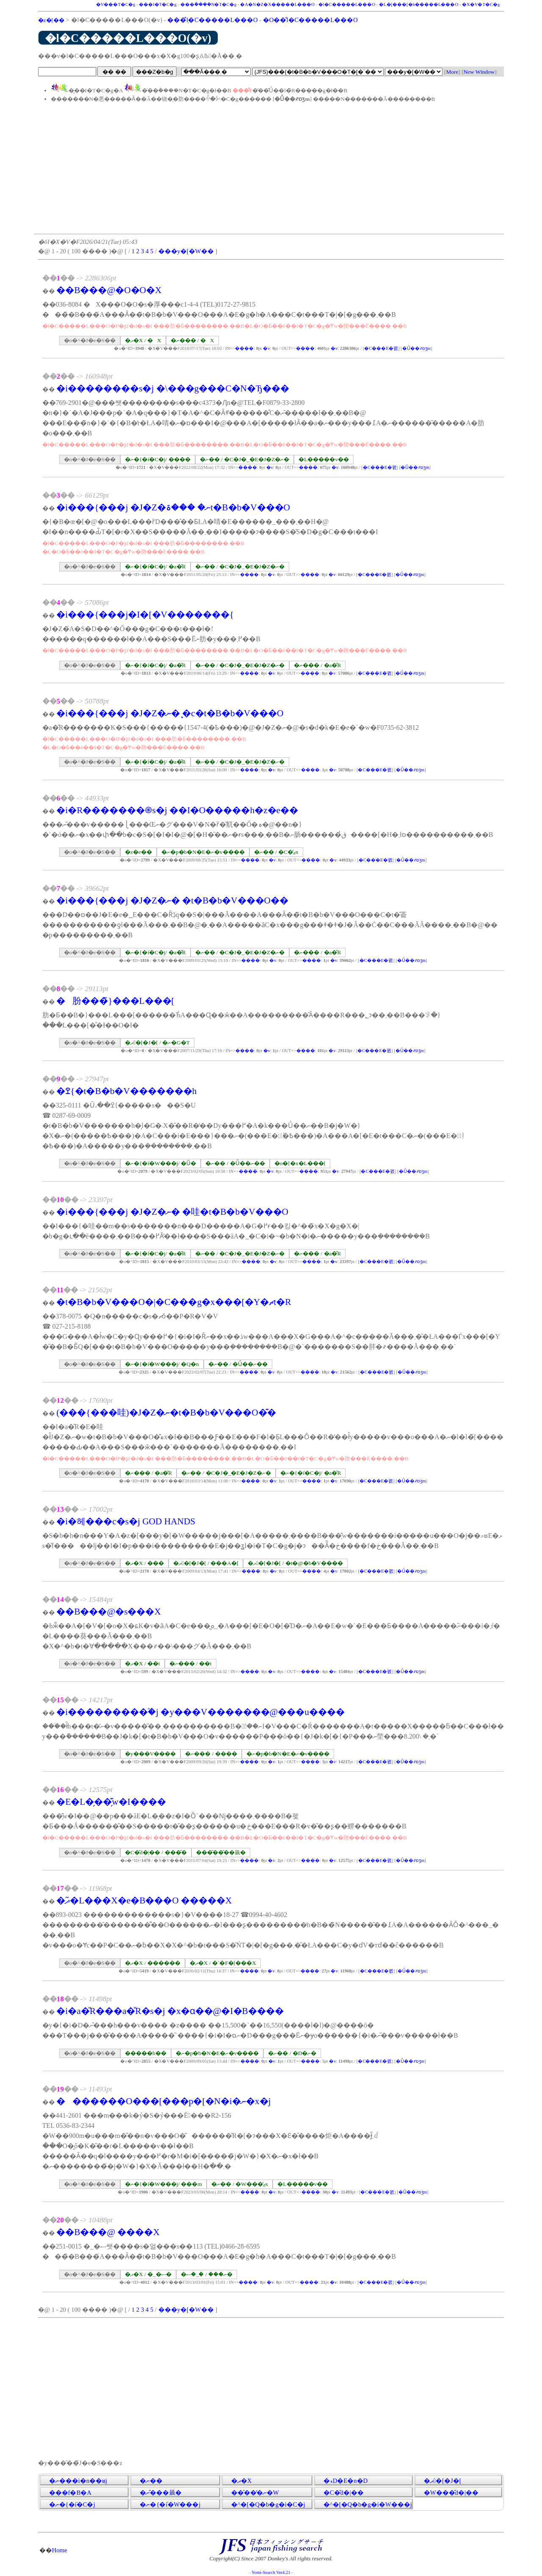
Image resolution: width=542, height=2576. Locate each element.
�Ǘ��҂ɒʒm (416, 348)
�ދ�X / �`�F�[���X (223, 1963)
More (452, 72)
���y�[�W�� (186, 251)
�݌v (266, 348)
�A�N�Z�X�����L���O (277, 4)
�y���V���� (150, 1754)
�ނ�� (151, 2480)
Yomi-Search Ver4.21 (271, 2572)
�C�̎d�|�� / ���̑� (156, 1852)
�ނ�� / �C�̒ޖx (276, 852)
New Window (479, 72)
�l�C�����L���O (346, 4)
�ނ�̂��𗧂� (161, 2492)
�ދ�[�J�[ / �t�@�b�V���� (295, 1563)
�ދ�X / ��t (142, 1663)
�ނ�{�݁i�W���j (170, 2504)
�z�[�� (51, 20)
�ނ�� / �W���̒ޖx (239, 2184)
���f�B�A (70, 2492)
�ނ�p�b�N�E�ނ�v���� (203, 852)
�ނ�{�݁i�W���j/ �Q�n (162, 1364)
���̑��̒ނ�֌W (255, 2492)
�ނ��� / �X (192, 340)
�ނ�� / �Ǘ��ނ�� (235, 1163)
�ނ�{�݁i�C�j (72, 2504)
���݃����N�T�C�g (208, 4)
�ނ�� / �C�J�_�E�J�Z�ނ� (245, 459)
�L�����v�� (324, 459)
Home (59, 2550)
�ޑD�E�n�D (346, 2480)
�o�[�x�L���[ (300, 1163)
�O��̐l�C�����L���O (310, 20)
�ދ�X (241, 2480)
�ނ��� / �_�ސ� (206, 2274)
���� (244, 348)
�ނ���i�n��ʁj (78, 2480)
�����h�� (145, 2053)
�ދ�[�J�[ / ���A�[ (205, 1563)
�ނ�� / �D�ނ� (292, 2053)
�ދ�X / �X (143, 340)
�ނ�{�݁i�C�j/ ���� (158, 459)
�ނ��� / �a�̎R (317, 665)
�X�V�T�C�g (481, 4)
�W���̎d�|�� (451, 2492)
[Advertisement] (269, 168)
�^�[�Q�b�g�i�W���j (368, 2504)
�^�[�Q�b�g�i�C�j (268, 2504)
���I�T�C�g (158, 4)
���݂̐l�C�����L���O (212, 20)
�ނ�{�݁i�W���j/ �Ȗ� (160, 1163)
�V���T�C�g (116, 4)
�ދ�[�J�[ (443, 2480)
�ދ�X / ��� (144, 1563)
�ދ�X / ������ (152, 1963)
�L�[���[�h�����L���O (418, 4)
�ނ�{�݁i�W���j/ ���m (163, 2184)
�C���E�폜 (381, 348)
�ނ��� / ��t (190, 1663)
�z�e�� (138, 852)
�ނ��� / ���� (211, 1754)
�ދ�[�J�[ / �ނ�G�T (157, 1042)
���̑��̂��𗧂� (221, 1852)
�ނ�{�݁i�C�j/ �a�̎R (155, 566)
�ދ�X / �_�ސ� (148, 2274)
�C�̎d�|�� (344, 2492)
